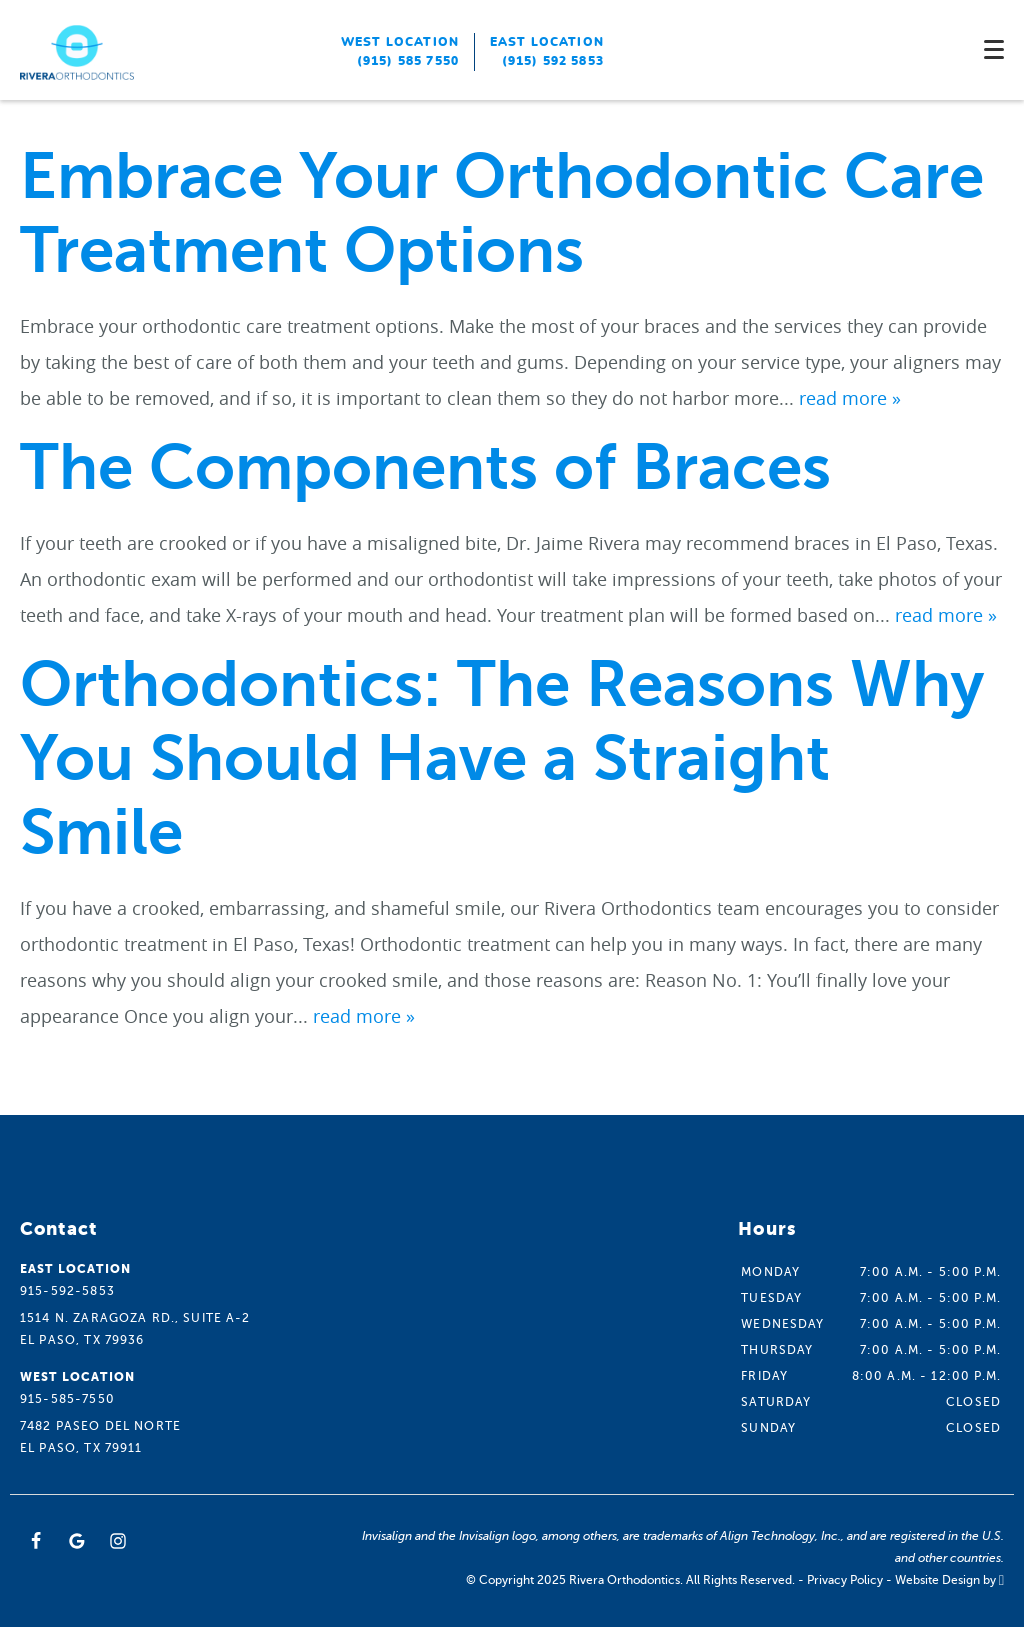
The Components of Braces (425, 467)
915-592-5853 (67, 1291)
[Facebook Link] (36, 1541)
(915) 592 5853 (553, 61)
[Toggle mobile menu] (994, 49)
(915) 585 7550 (408, 61)
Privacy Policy (845, 1580)
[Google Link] (77, 1541)
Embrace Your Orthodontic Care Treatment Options (502, 213)
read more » (850, 398)
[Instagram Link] (118, 1541)
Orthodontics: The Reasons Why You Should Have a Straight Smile (502, 758)
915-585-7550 (67, 1399)
